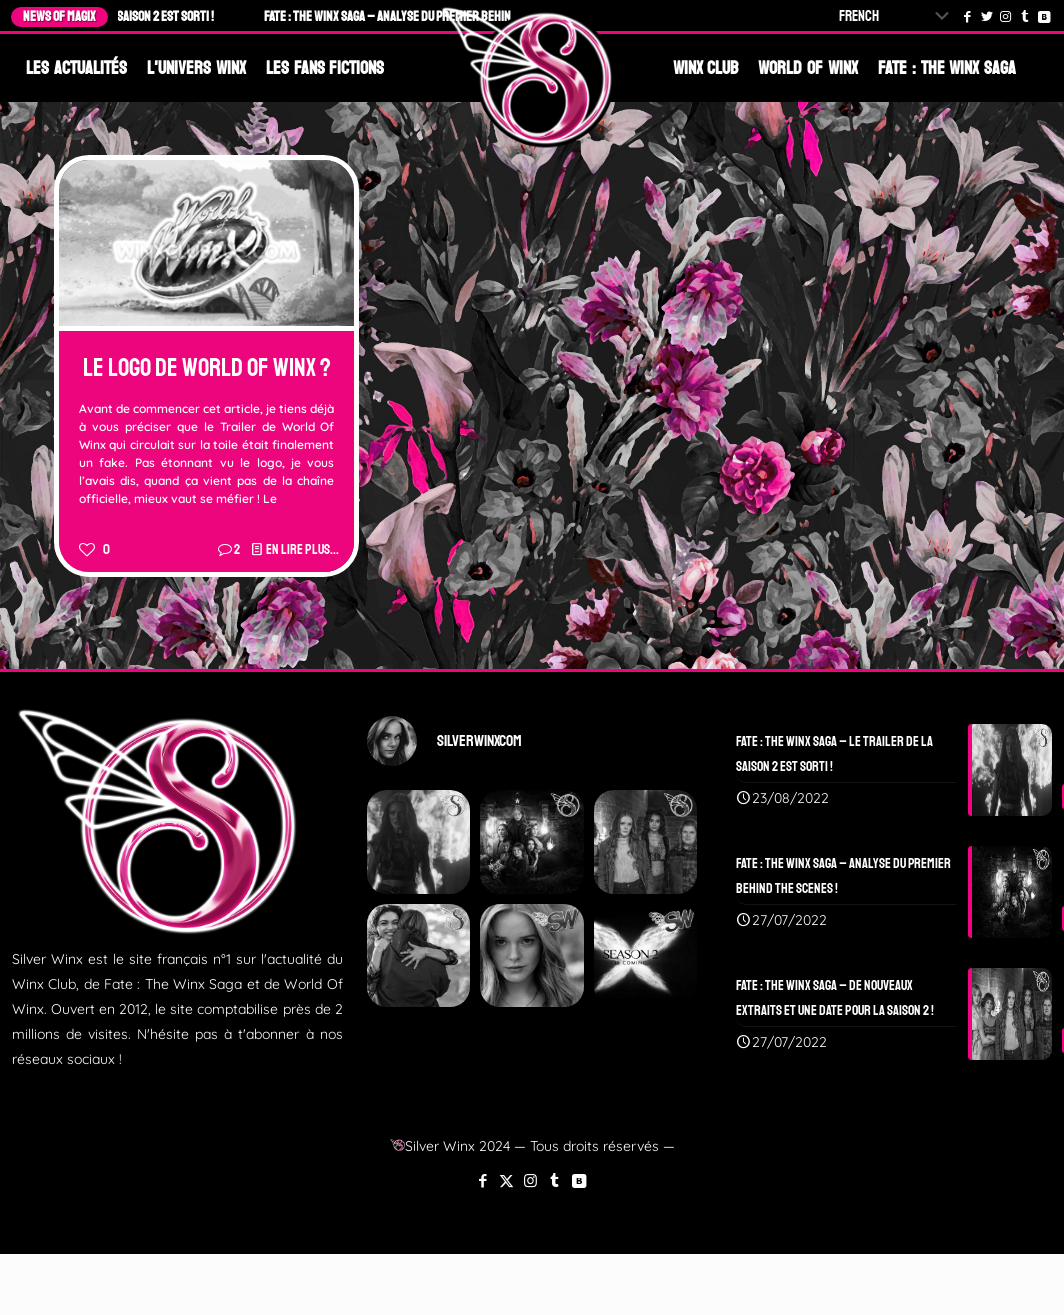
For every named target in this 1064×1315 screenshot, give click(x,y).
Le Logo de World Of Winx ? (207, 368)
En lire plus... (302, 549)
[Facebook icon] (482, 1180)
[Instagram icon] (530, 1180)
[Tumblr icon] (554, 1180)
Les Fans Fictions (325, 68)
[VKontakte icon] (578, 1180)
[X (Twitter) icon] (506, 1180)
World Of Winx (808, 68)
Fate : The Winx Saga (947, 68)
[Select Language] (898, 16)
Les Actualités (76, 68)
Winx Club (706, 68)
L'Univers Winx (196, 68)
